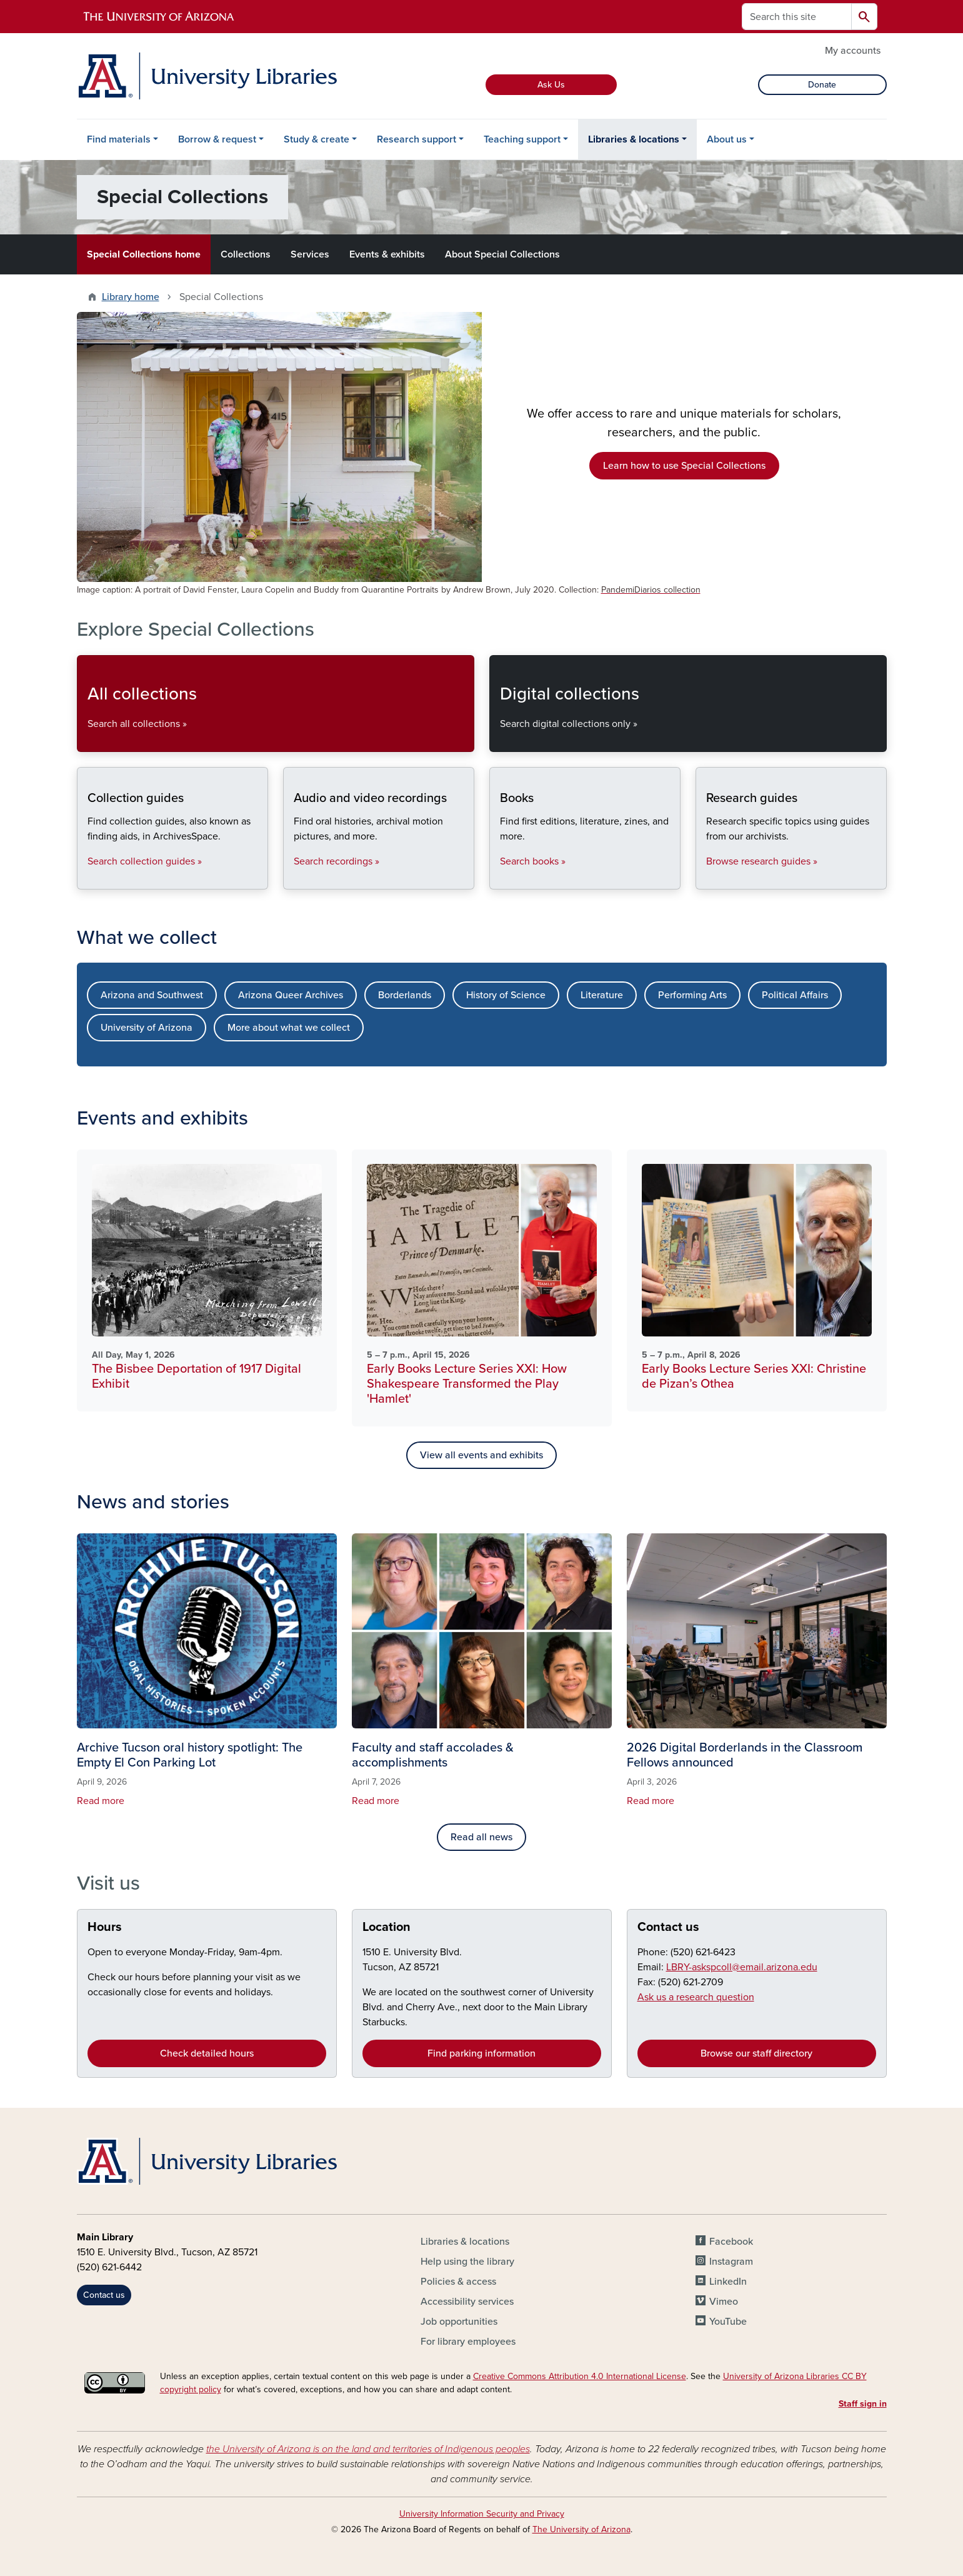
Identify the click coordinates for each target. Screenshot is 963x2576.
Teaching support (522, 139)
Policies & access (458, 2281)
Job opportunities (459, 2321)
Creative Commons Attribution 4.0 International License (579, 2376)
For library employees (468, 2341)
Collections (246, 254)
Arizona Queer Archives (290, 995)
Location (386, 1927)
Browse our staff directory (756, 2053)
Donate (822, 84)
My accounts (853, 50)
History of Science (506, 995)
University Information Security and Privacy (481, 2513)
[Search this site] (797, 16)
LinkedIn (728, 2281)
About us (727, 139)
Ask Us (551, 84)
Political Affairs (795, 995)
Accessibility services (467, 2301)
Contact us (668, 1927)
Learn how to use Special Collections (684, 465)
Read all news (481, 1837)
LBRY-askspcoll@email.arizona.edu (741, 1967)
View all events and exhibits (481, 1455)
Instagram (731, 2261)
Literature (602, 995)
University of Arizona (146, 1027)
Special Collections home (144, 254)
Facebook (731, 2241)
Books (499, 878)
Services (310, 254)
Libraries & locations (633, 139)
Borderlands (404, 995)
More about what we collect (288, 1027)
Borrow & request (217, 139)
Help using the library (467, 2261)
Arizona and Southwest (152, 995)
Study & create (316, 139)
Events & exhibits (387, 254)
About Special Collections (502, 254)
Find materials (119, 139)
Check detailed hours (207, 2053)
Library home (130, 297)
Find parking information (481, 2053)
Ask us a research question (695, 1997)
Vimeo (723, 2301)
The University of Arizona (581, 2529)
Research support (416, 139)
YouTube (728, 2321)
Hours (104, 1927)
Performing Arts (692, 995)
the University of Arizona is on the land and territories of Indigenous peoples (368, 2449)
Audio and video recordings (293, 878)
